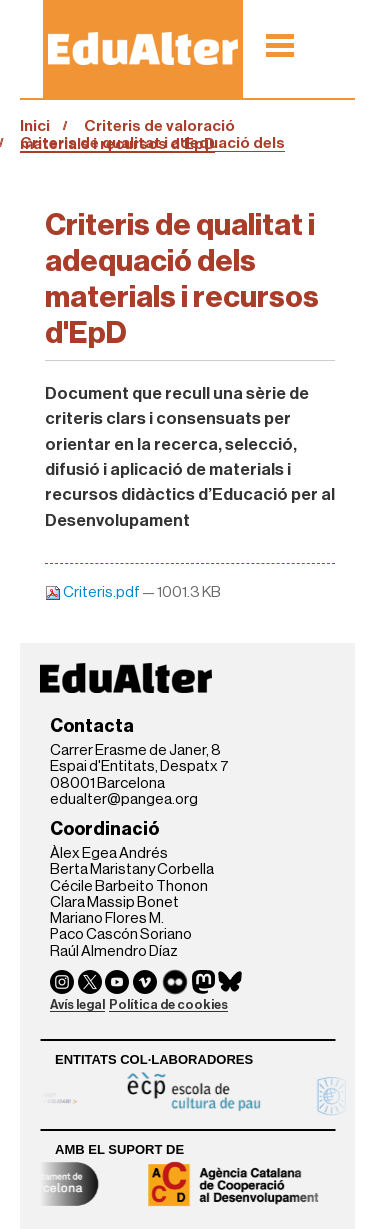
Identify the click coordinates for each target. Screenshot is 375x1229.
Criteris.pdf (93, 592)
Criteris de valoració (159, 126)
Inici (35, 126)
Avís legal (77, 1004)
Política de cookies (168, 1004)
